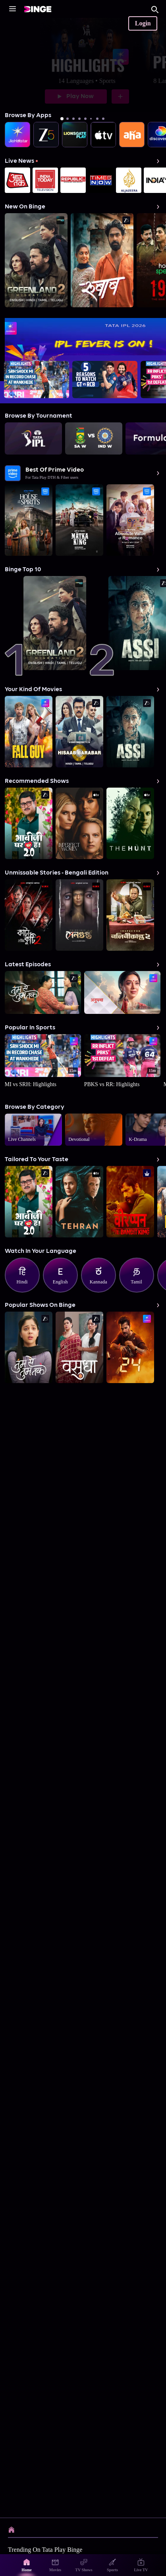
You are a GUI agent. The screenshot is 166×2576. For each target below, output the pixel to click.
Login (143, 23)
